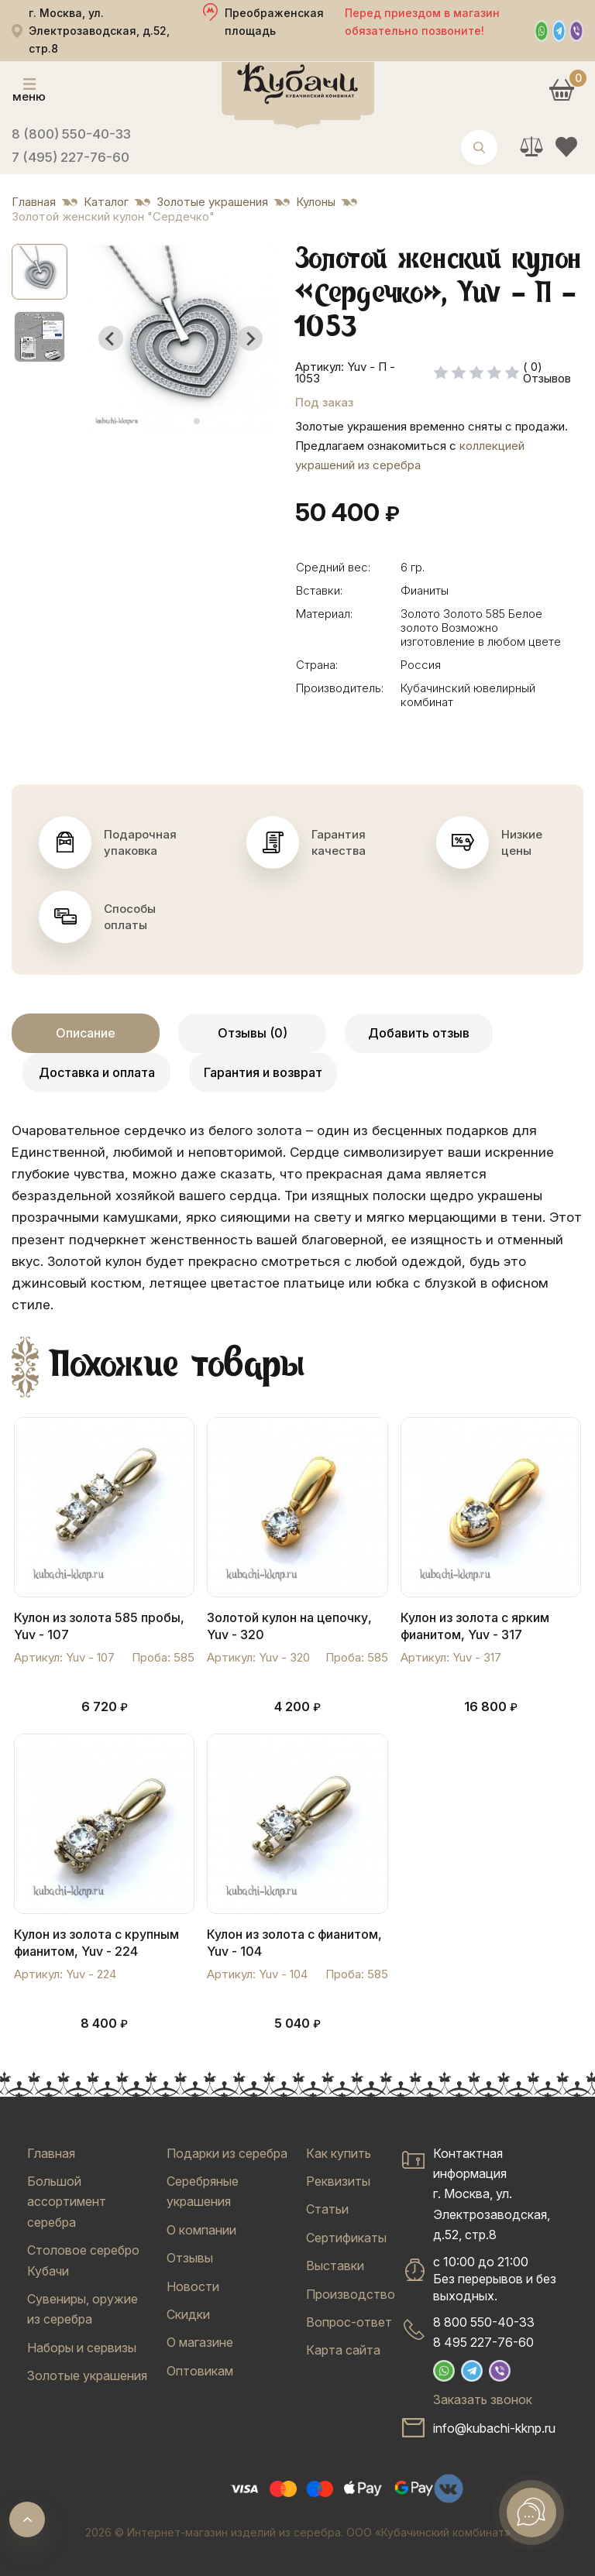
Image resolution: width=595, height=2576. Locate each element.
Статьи (327, 2209)
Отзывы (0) (252, 1033)
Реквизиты (338, 2181)
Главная (51, 2153)
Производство (350, 2294)
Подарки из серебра (227, 2153)
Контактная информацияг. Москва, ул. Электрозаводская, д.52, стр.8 (491, 2194)
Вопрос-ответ (349, 2322)
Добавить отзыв (418, 1033)
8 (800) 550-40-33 (71, 134)
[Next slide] (250, 338)
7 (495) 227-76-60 (70, 157)
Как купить (338, 2153)
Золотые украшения (87, 2375)
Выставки (335, 2265)
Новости (193, 2286)
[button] (39, 272)
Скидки (188, 2314)
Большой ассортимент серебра (66, 2201)
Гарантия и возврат (263, 1072)
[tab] (174, 421)
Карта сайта (343, 2350)
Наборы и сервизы (81, 2347)
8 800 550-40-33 (484, 2322)
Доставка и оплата (97, 1072)
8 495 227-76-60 (483, 2342)
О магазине (200, 2342)
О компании (201, 2230)
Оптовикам (200, 2371)
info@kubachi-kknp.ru (494, 2428)
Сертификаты (346, 2237)
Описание (85, 1033)
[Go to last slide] (110, 338)
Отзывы (190, 2258)
